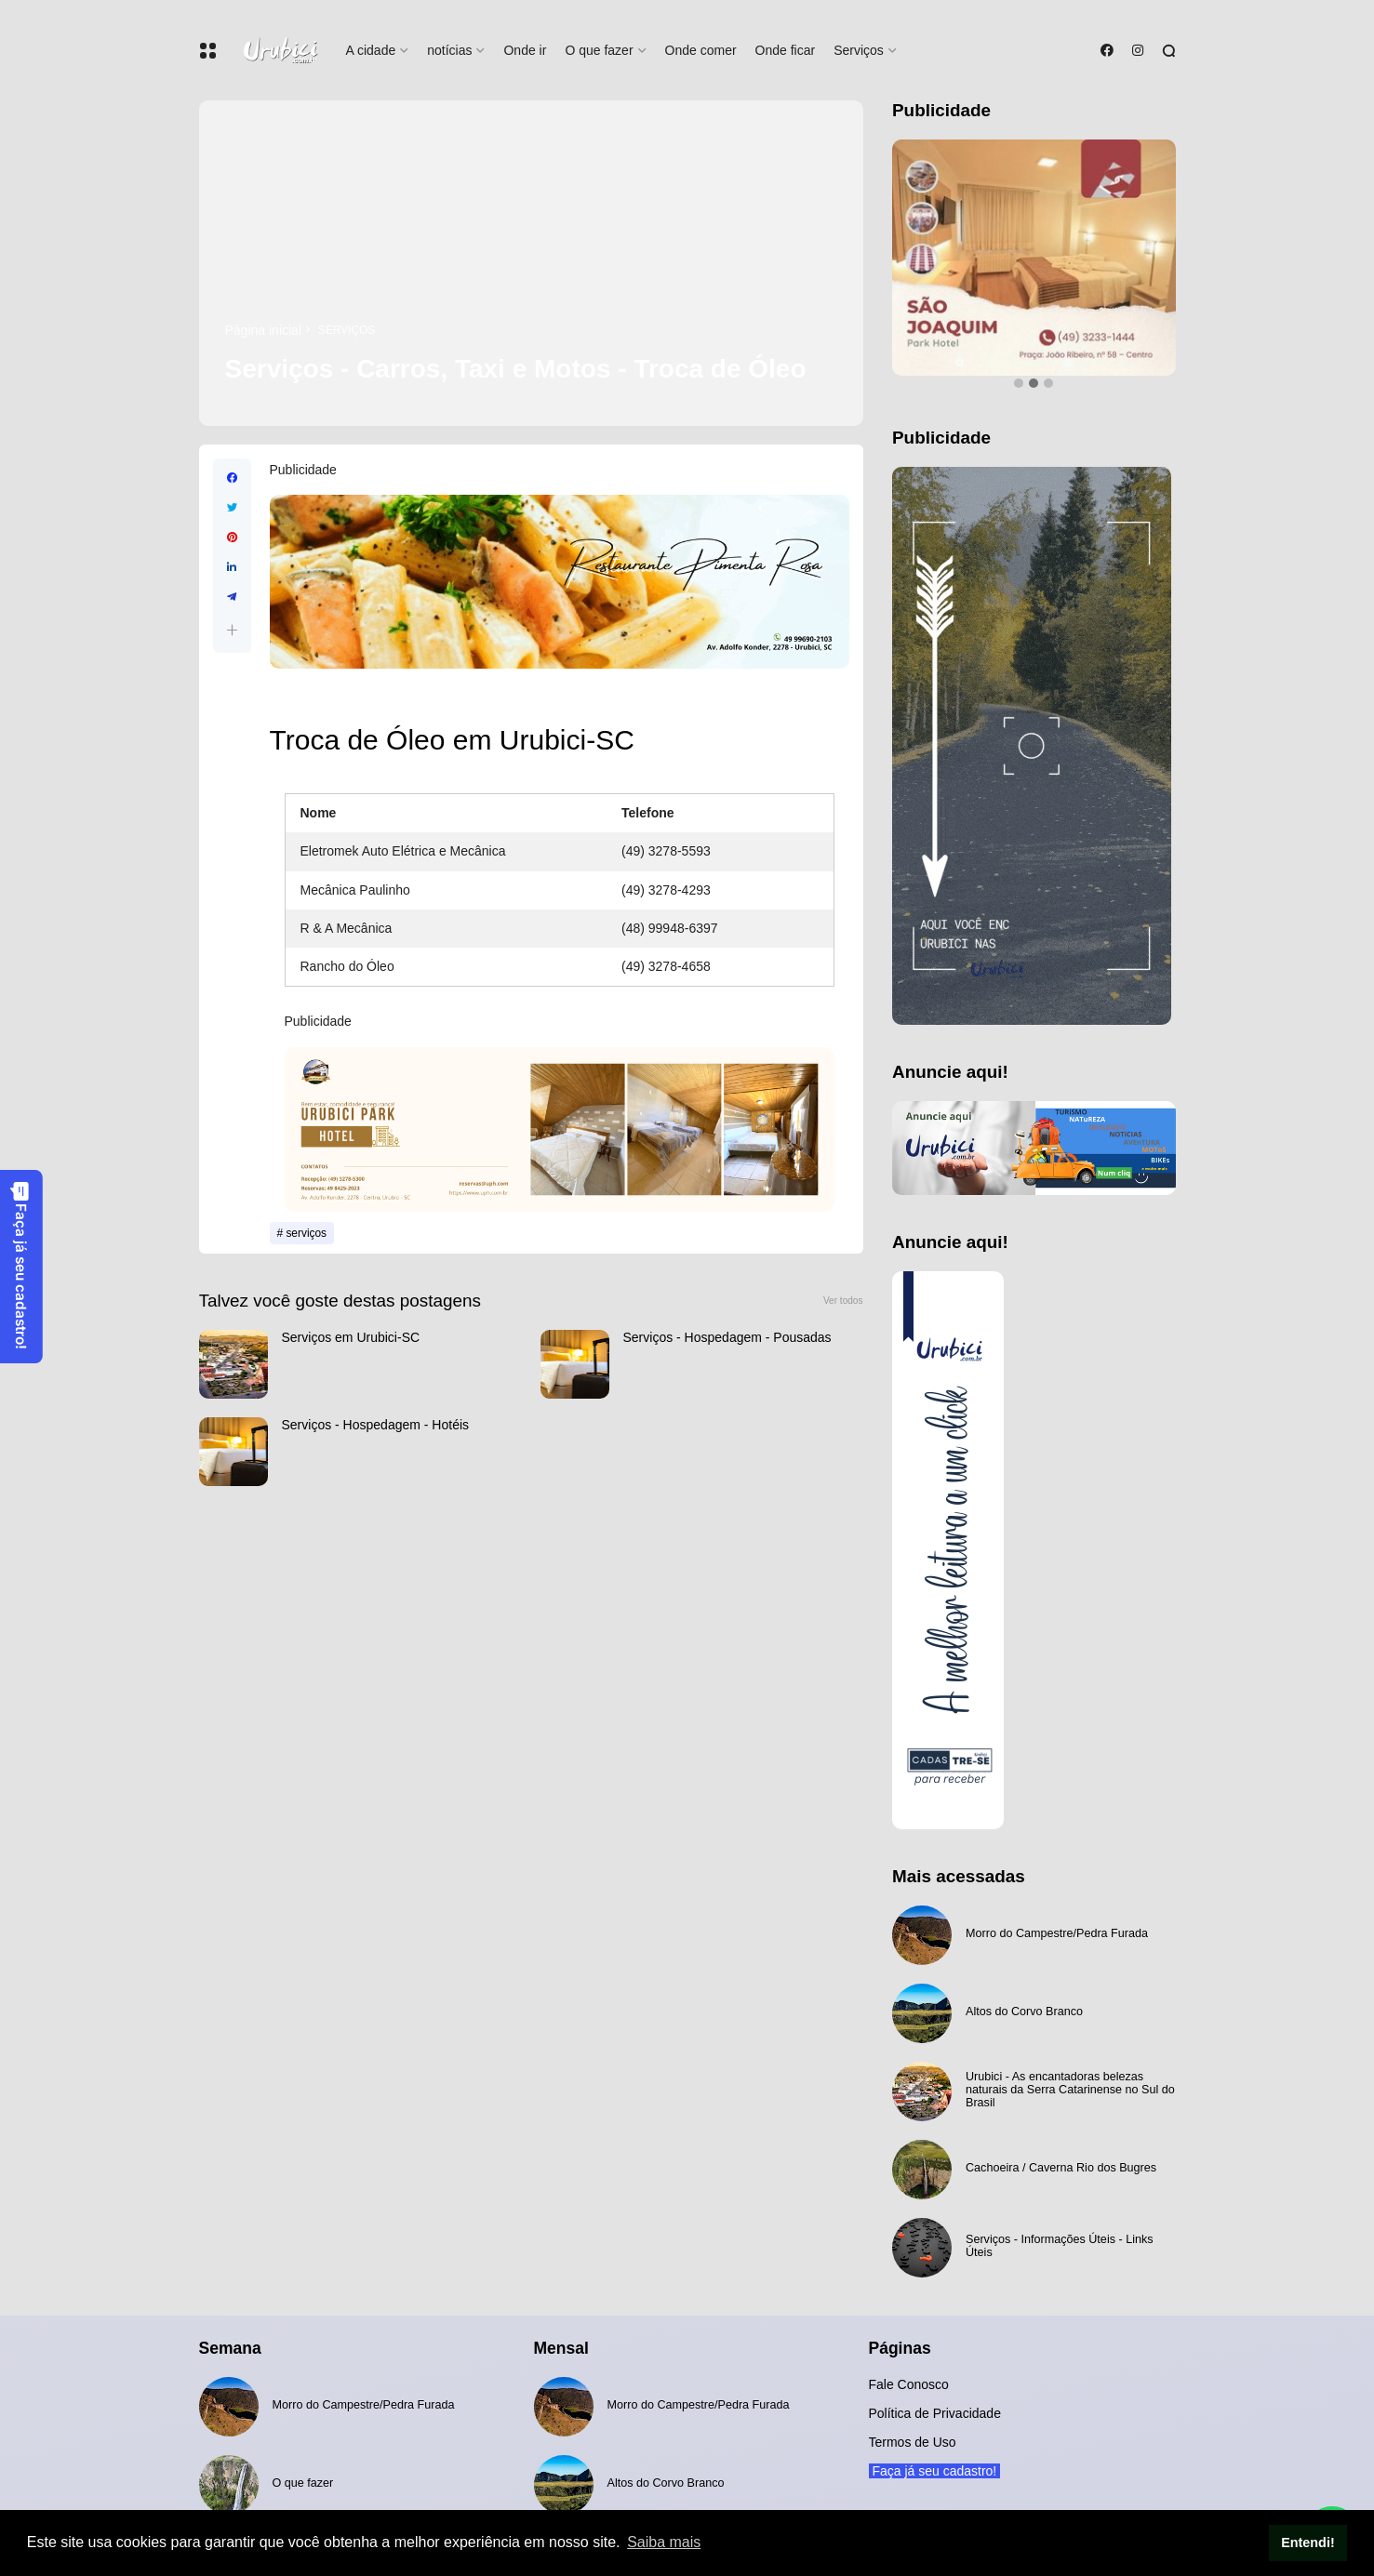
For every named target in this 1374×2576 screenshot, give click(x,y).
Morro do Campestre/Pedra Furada (1057, 1933)
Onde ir (524, 50)
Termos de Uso (912, 2442)
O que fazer (599, 50)
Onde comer (701, 50)
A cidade (371, 50)
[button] (232, 630)
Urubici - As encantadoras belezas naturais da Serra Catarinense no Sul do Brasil (1070, 2089)
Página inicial (263, 330)
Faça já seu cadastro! (20, 1265)
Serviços (859, 50)
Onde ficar (785, 50)
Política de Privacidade (935, 2413)
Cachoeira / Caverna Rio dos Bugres (1061, 2167)
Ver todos (843, 1300)
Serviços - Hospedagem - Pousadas (727, 1337)
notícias (449, 50)
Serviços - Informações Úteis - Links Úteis (1060, 2246)
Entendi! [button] (1308, 2542)
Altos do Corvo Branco (1024, 2011)
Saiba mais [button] (663, 2542)
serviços (346, 330)
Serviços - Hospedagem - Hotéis (376, 1424)
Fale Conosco (909, 2384)
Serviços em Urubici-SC (351, 1337)
